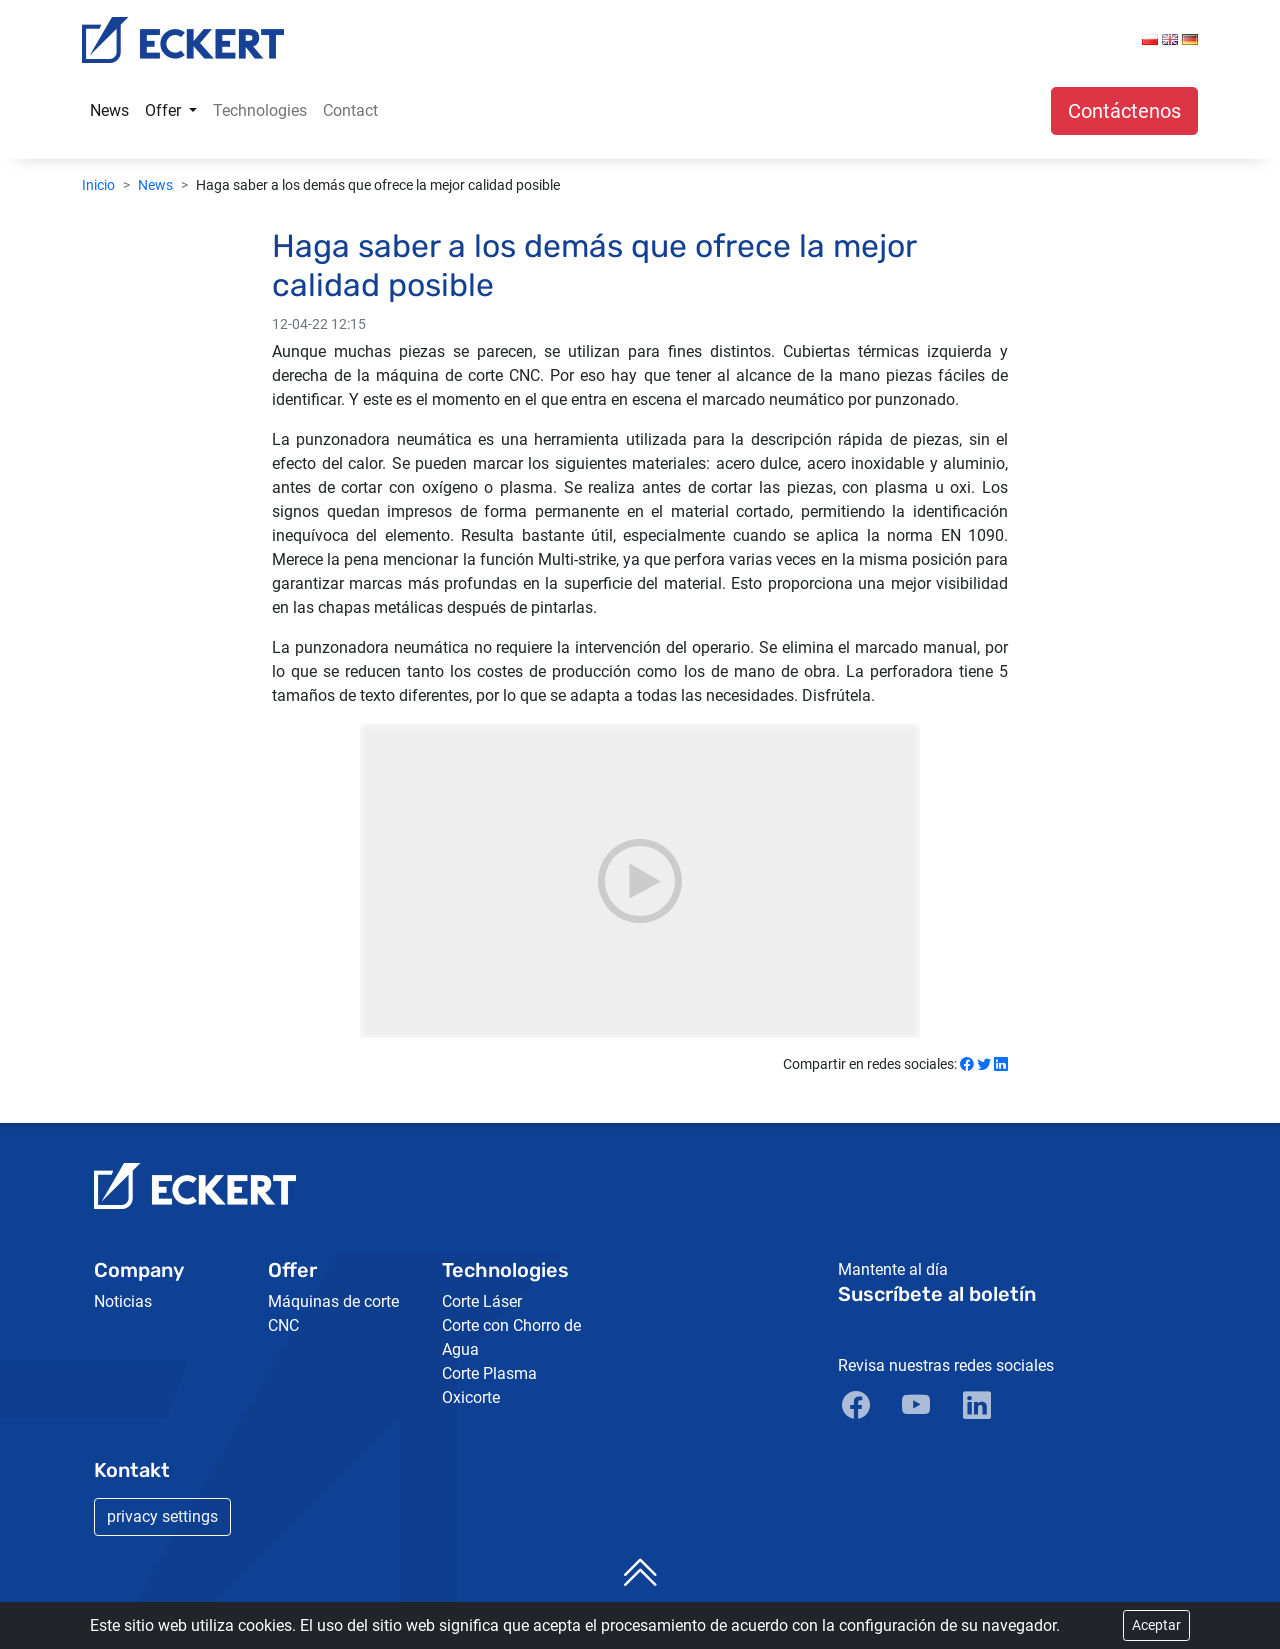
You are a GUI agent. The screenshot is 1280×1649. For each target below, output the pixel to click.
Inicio (98, 185)
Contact (350, 110)
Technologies (260, 110)
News (109, 110)
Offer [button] (165, 110)
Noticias (123, 1301)
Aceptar (1156, 1625)
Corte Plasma (489, 1373)
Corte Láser (482, 1301)
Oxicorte (471, 1397)
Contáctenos (1124, 111)
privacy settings (162, 1516)
